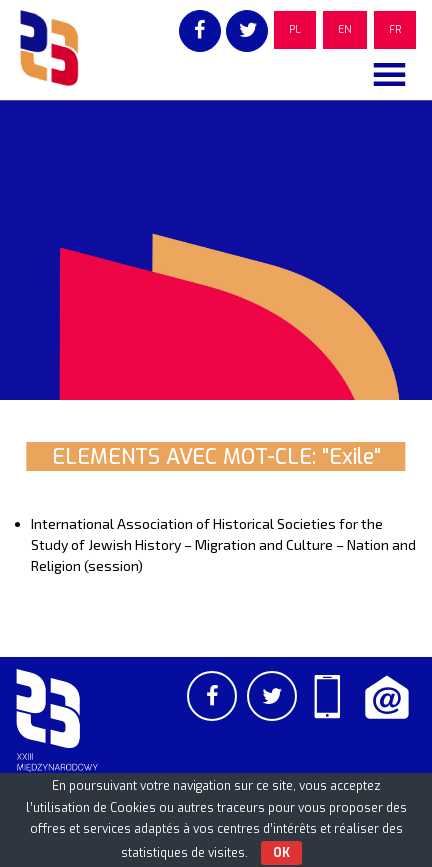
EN (345, 29)
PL (295, 29)
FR (395, 29)
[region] (216, 250)
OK (281, 853)
